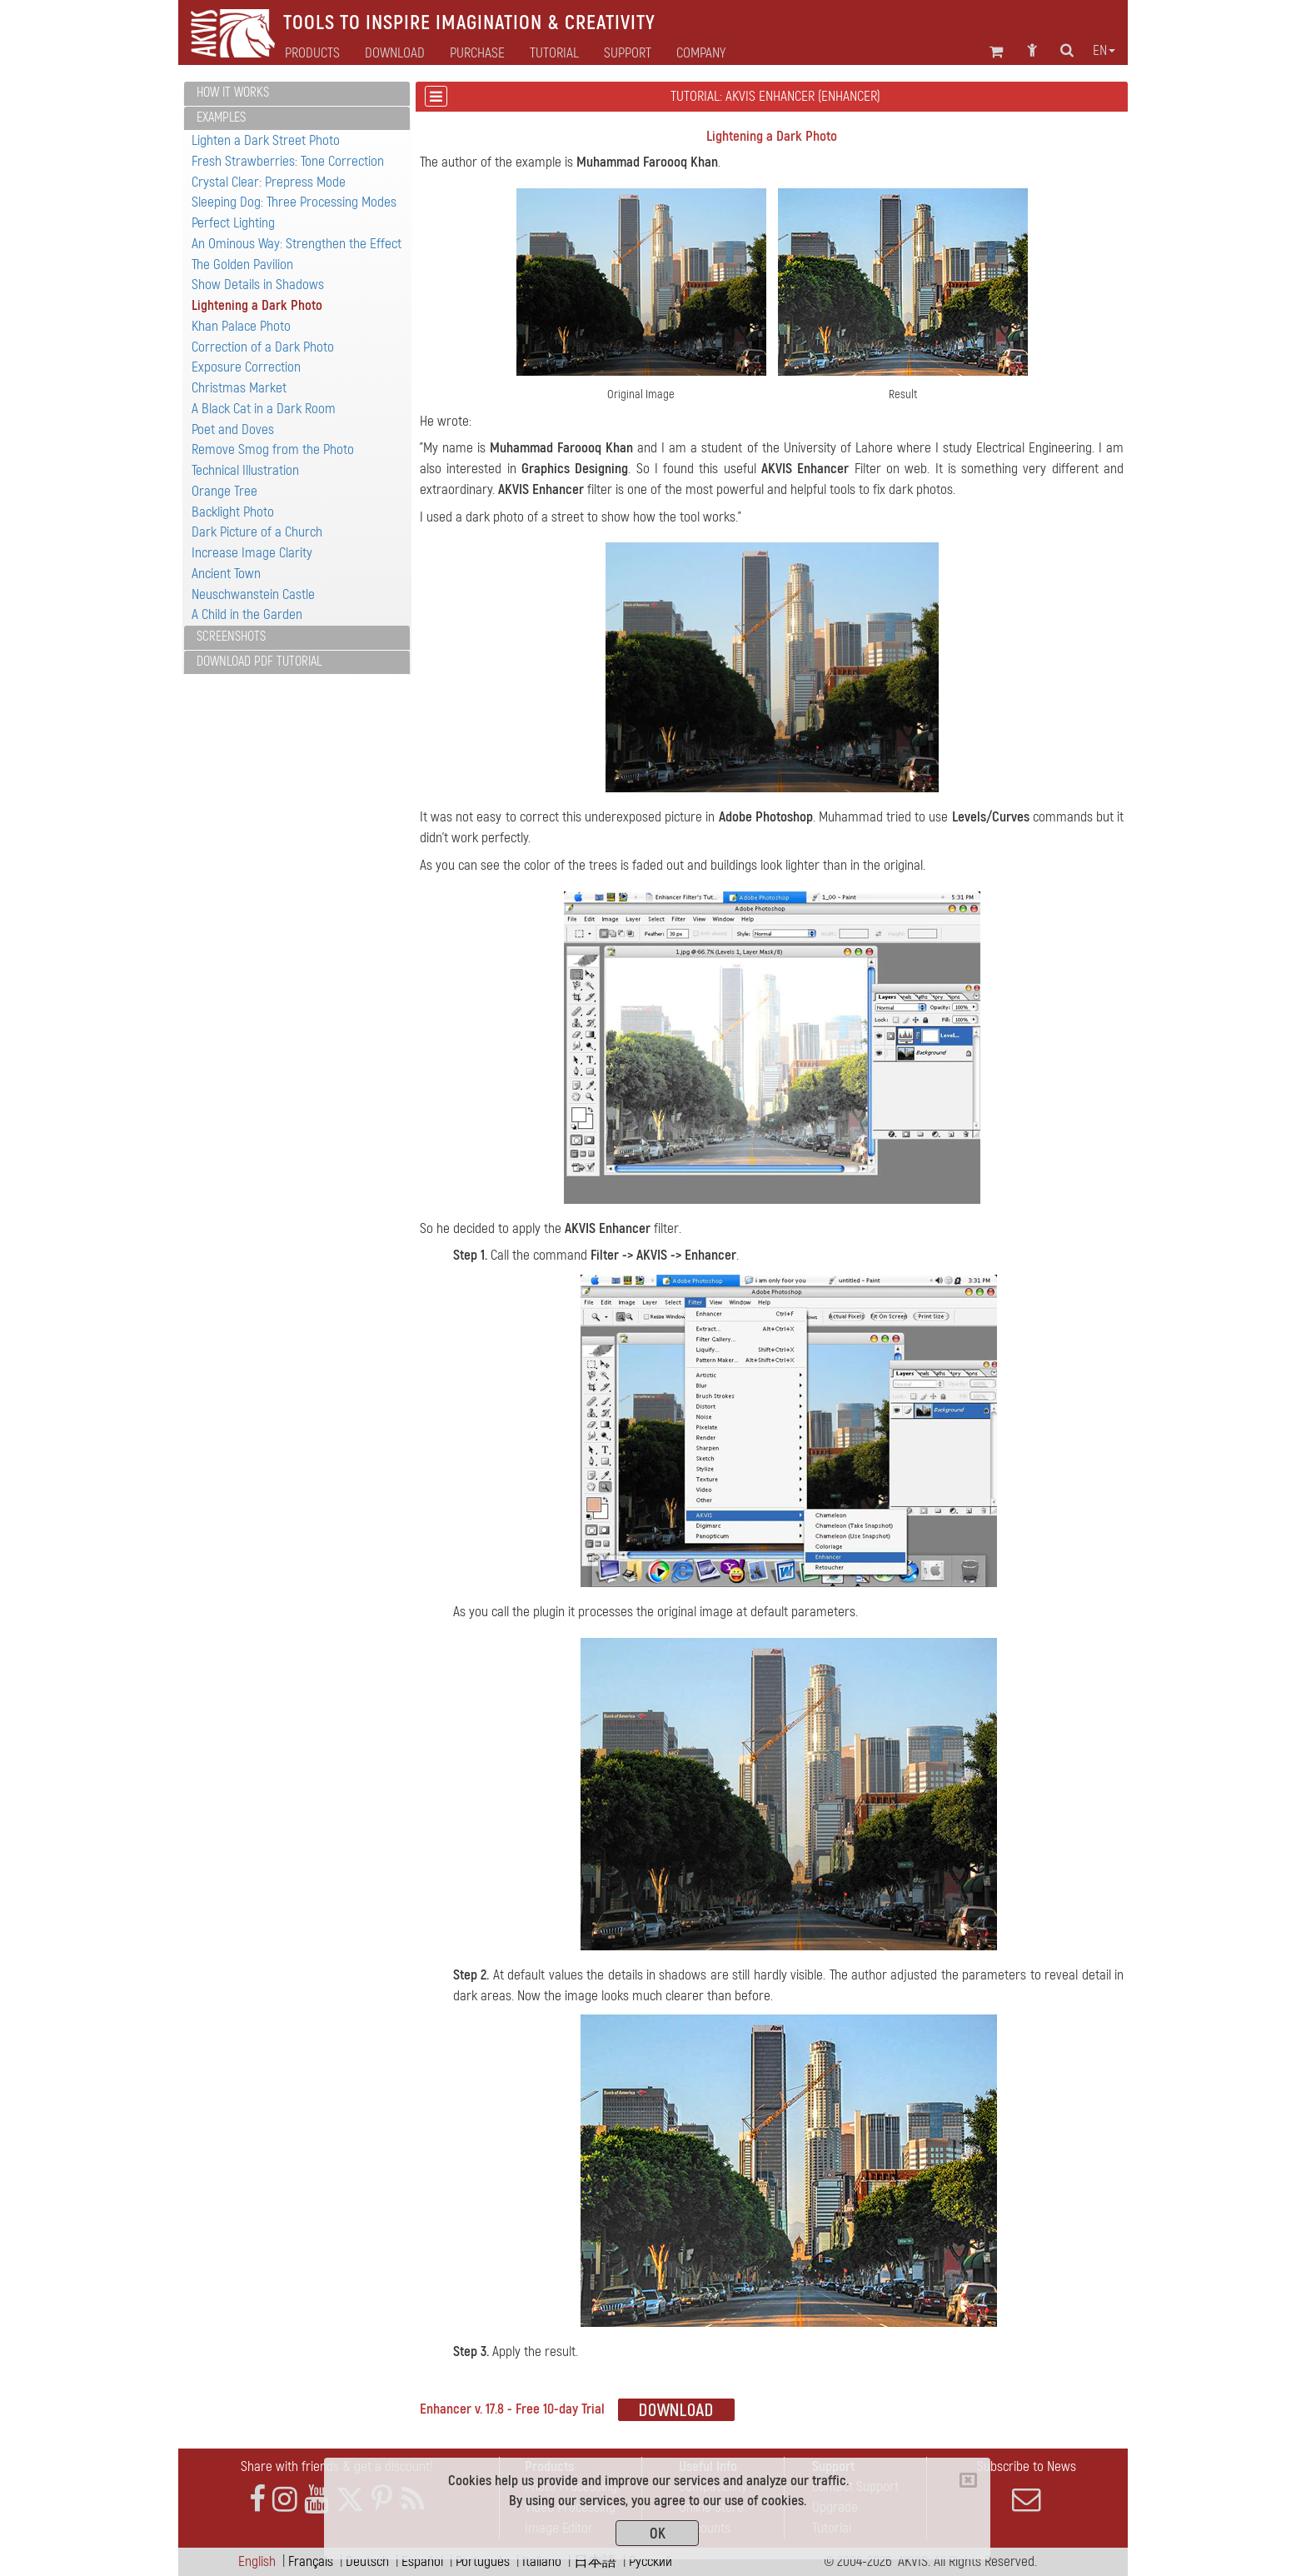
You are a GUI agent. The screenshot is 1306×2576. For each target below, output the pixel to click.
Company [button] (700, 53)
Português (483, 2561)
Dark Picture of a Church (257, 532)
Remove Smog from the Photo (273, 449)
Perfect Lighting (233, 223)
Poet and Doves (233, 429)
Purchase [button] (477, 53)
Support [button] (627, 53)
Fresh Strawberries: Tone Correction (288, 161)
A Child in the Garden (247, 614)
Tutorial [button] (554, 53)
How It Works (233, 92)
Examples (221, 117)
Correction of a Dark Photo (263, 347)
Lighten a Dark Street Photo (266, 140)
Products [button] (312, 53)
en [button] (1104, 50)
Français (310, 2561)
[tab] (297, 94)
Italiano (541, 2561)
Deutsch (367, 2561)
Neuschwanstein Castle (253, 594)
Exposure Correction (246, 367)
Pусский (650, 2561)
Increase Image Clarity (252, 553)
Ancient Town (226, 573)
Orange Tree (224, 491)
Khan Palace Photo (241, 326)
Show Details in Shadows (258, 284)
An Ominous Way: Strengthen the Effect (296, 243)
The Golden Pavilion (242, 264)
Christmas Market (239, 388)
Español (422, 2561)
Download (395, 53)
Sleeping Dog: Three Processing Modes (294, 202)
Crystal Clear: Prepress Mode (269, 182)
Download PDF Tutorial (259, 661)
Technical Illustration (245, 470)
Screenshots (231, 636)
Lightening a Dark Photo (257, 305)
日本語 (595, 2561)
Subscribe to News (1026, 2486)
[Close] (968, 2480)
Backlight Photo (233, 512)
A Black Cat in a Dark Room (264, 408)
